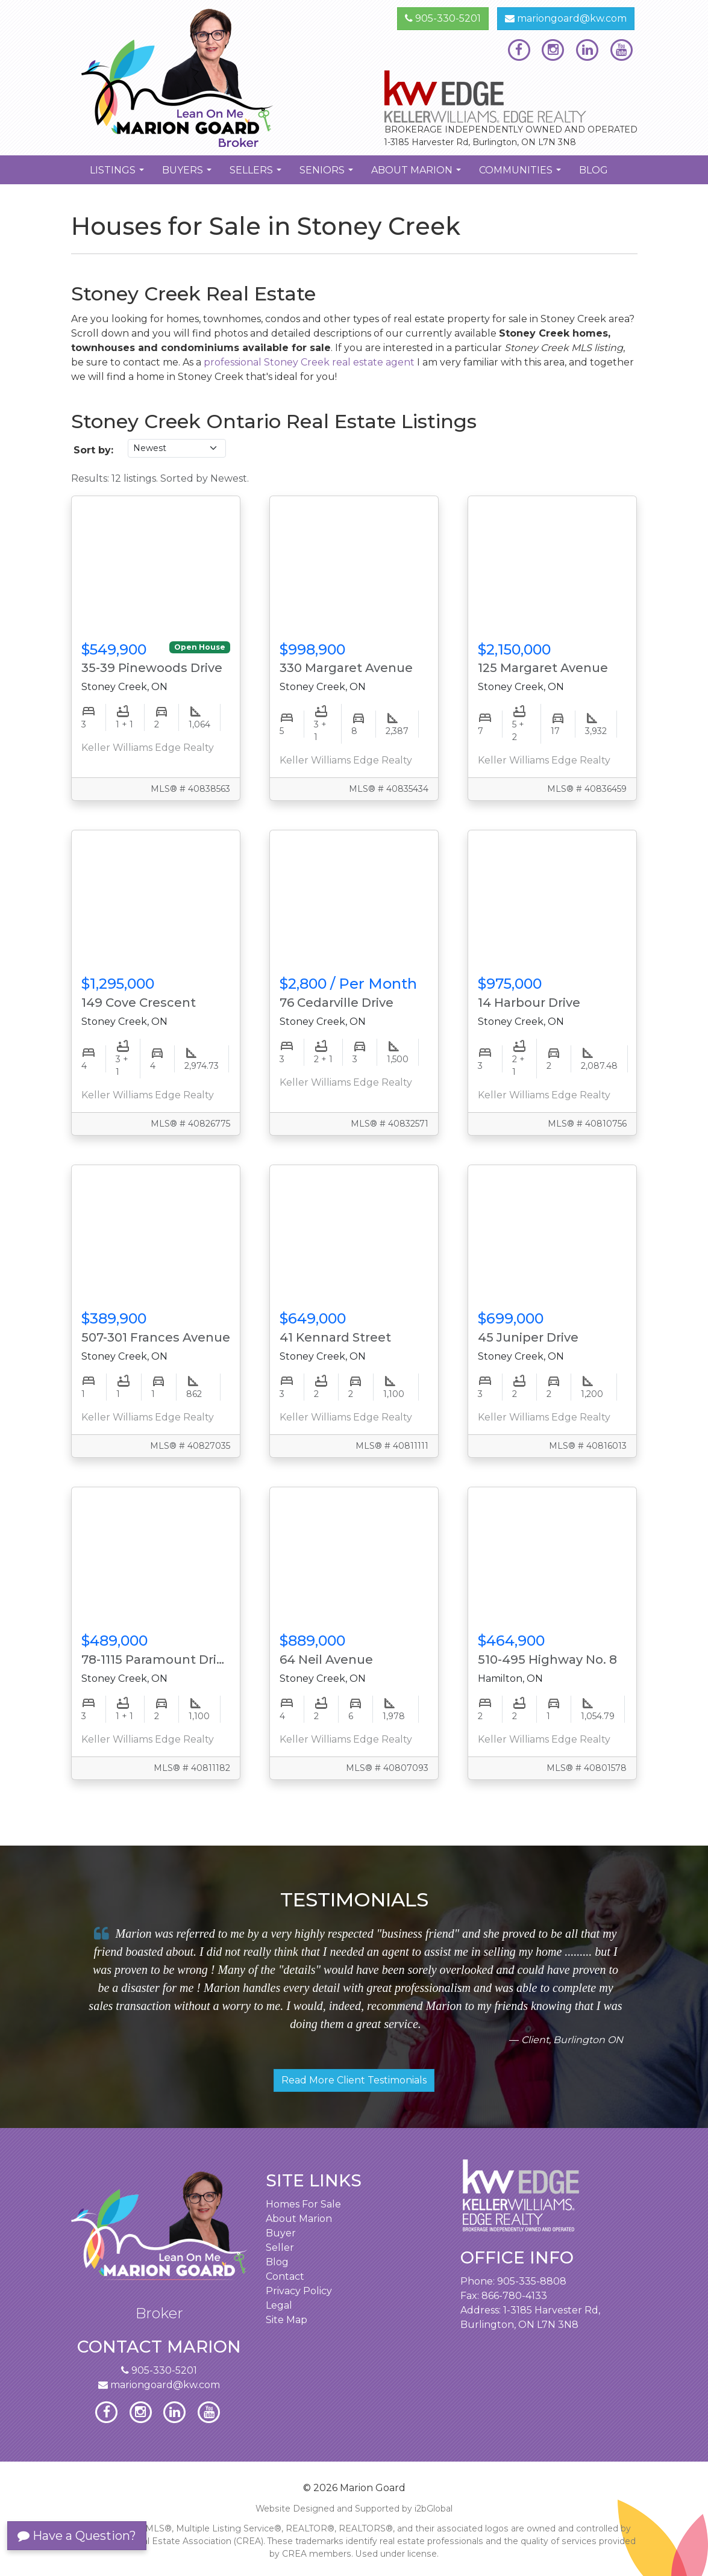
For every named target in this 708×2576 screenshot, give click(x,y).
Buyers (188, 174)
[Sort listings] (177, 448)
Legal (279, 2305)
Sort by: (93, 450)
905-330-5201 (443, 18)
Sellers (257, 174)
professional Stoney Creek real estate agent (309, 362)
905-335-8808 (531, 2281)
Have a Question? (76, 2535)
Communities (521, 174)
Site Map (286, 2320)
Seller (280, 2247)
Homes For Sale (303, 2204)
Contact (285, 2276)
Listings (118, 174)
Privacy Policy (299, 2291)
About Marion (417, 174)
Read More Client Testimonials (354, 2080)
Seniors (327, 174)
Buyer (281, 2233)
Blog (593, 170)
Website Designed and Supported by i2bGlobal (354, 2508)
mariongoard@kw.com (566, 18)
